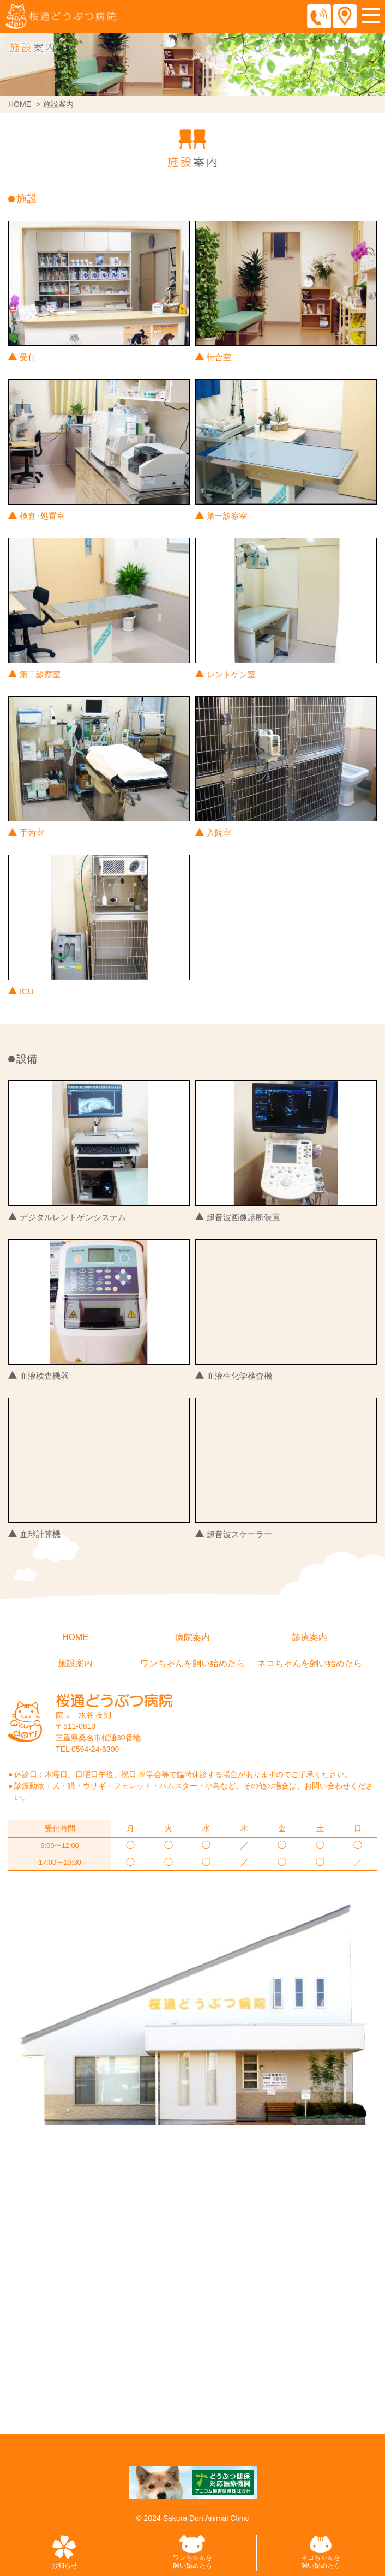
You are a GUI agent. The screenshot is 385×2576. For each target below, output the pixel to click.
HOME (19, 104)
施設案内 (75, 1663)
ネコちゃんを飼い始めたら (309, 1663)
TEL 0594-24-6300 (87, 1749)
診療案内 (309, 1637)
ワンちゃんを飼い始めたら (192, 1663)
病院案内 (192, 1637)
